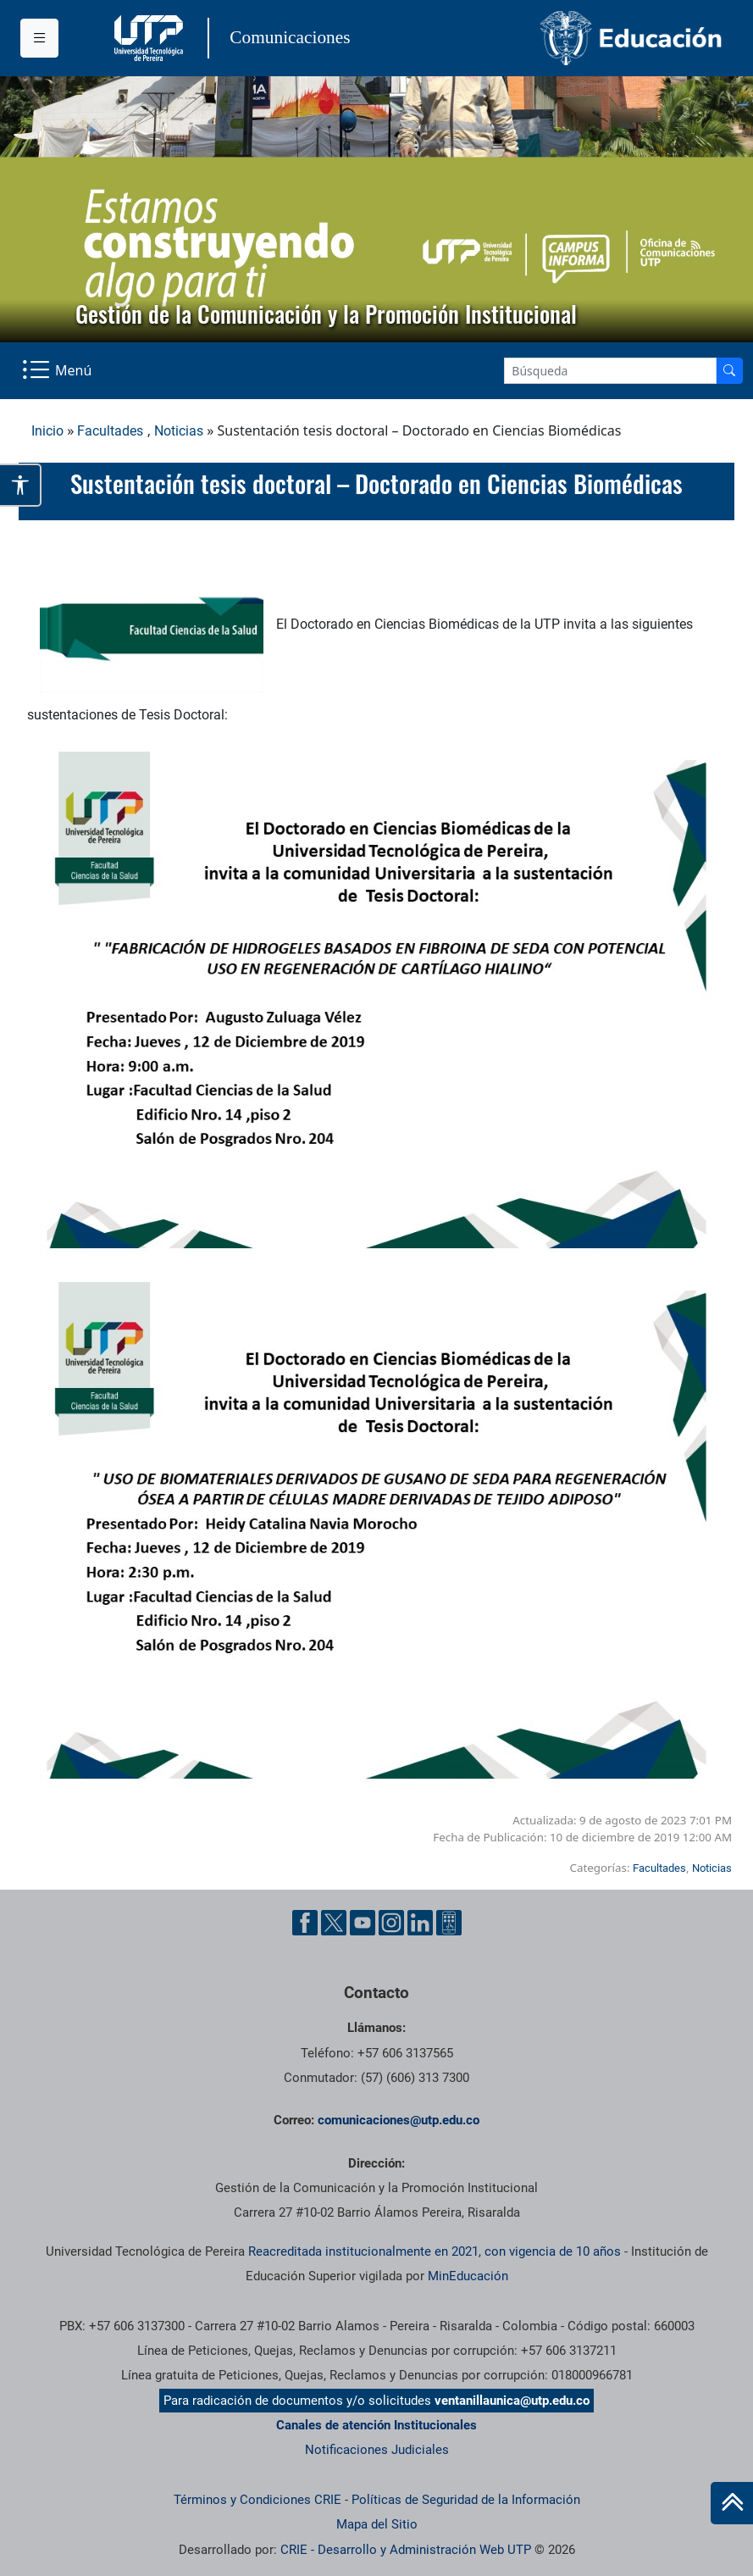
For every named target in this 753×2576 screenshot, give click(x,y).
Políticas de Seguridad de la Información (466, 2499)
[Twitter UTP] (333, 1922)
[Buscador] (729, 371)
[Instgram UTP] (391, 1922)
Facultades (110, 431)
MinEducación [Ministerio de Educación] (468, 2276)
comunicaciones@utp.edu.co (398, 2120)
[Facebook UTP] (305, 1922)
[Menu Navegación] (58, 370)
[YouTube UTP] (362, 1922)
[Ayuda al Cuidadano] (449, 1922)
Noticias (178, 431)
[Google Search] (610, 371)
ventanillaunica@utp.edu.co (512, 2400)
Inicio (47, 431)
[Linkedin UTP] (420, 1922)
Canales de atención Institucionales (376, 2425)
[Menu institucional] (39, 38)
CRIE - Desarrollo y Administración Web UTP (405, 2549)
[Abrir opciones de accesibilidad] (21, 485)
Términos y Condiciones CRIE (257, 2499)
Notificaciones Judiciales (377, 2449)
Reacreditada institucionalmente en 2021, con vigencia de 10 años (434, 2251)
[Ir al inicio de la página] (732, 2503)
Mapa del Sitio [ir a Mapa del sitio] (377, 2524)
